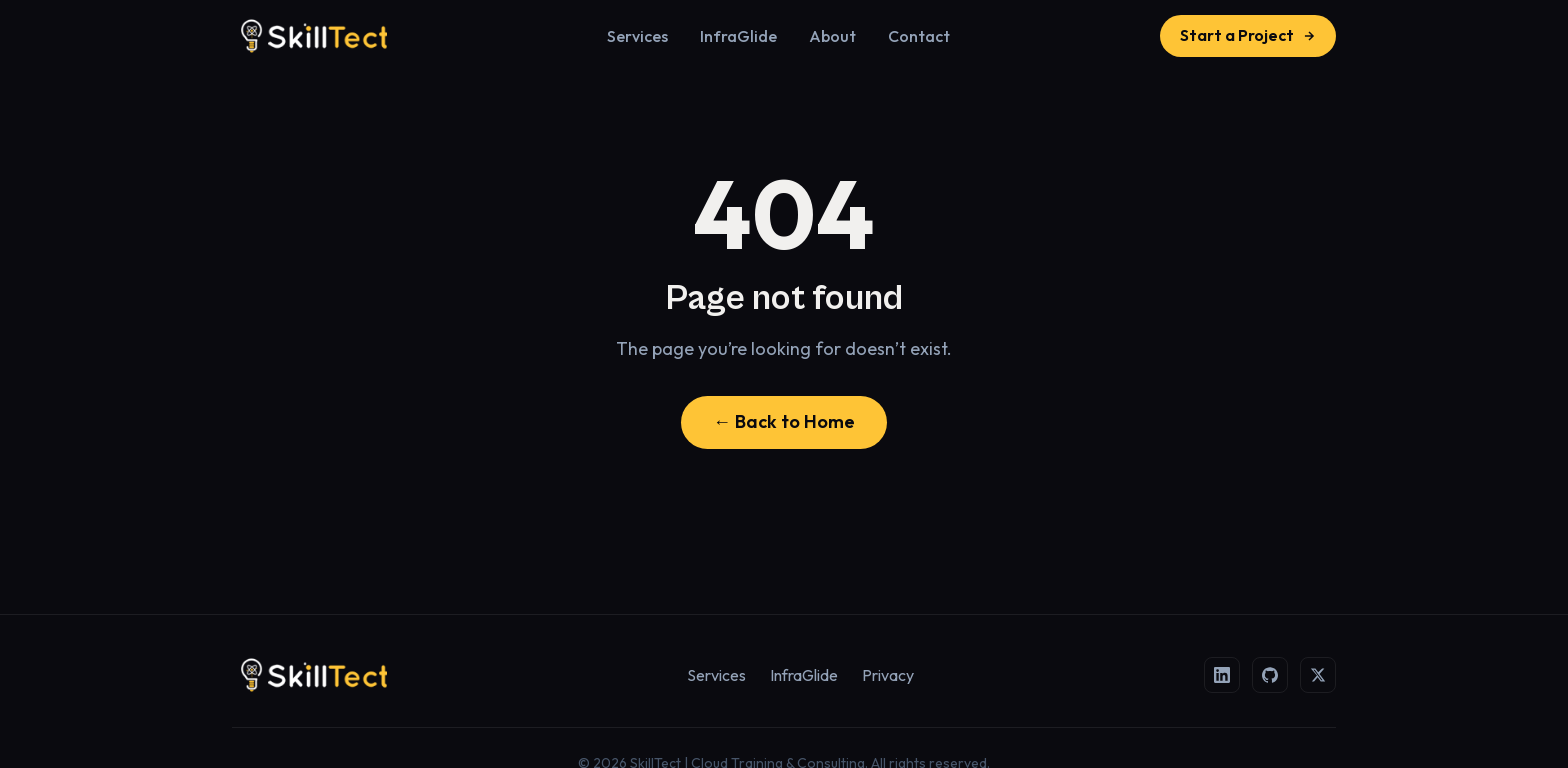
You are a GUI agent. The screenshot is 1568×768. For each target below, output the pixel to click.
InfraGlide (738, 36)
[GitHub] (1270, 675)
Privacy (888, 675)
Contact (919, 36)
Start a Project (1248, 35)
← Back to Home (784, 421)
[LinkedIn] (1222, 675)
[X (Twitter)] (1318, 675)
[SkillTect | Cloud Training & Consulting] (314, 36)
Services (637, 36)
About (832, 36)
